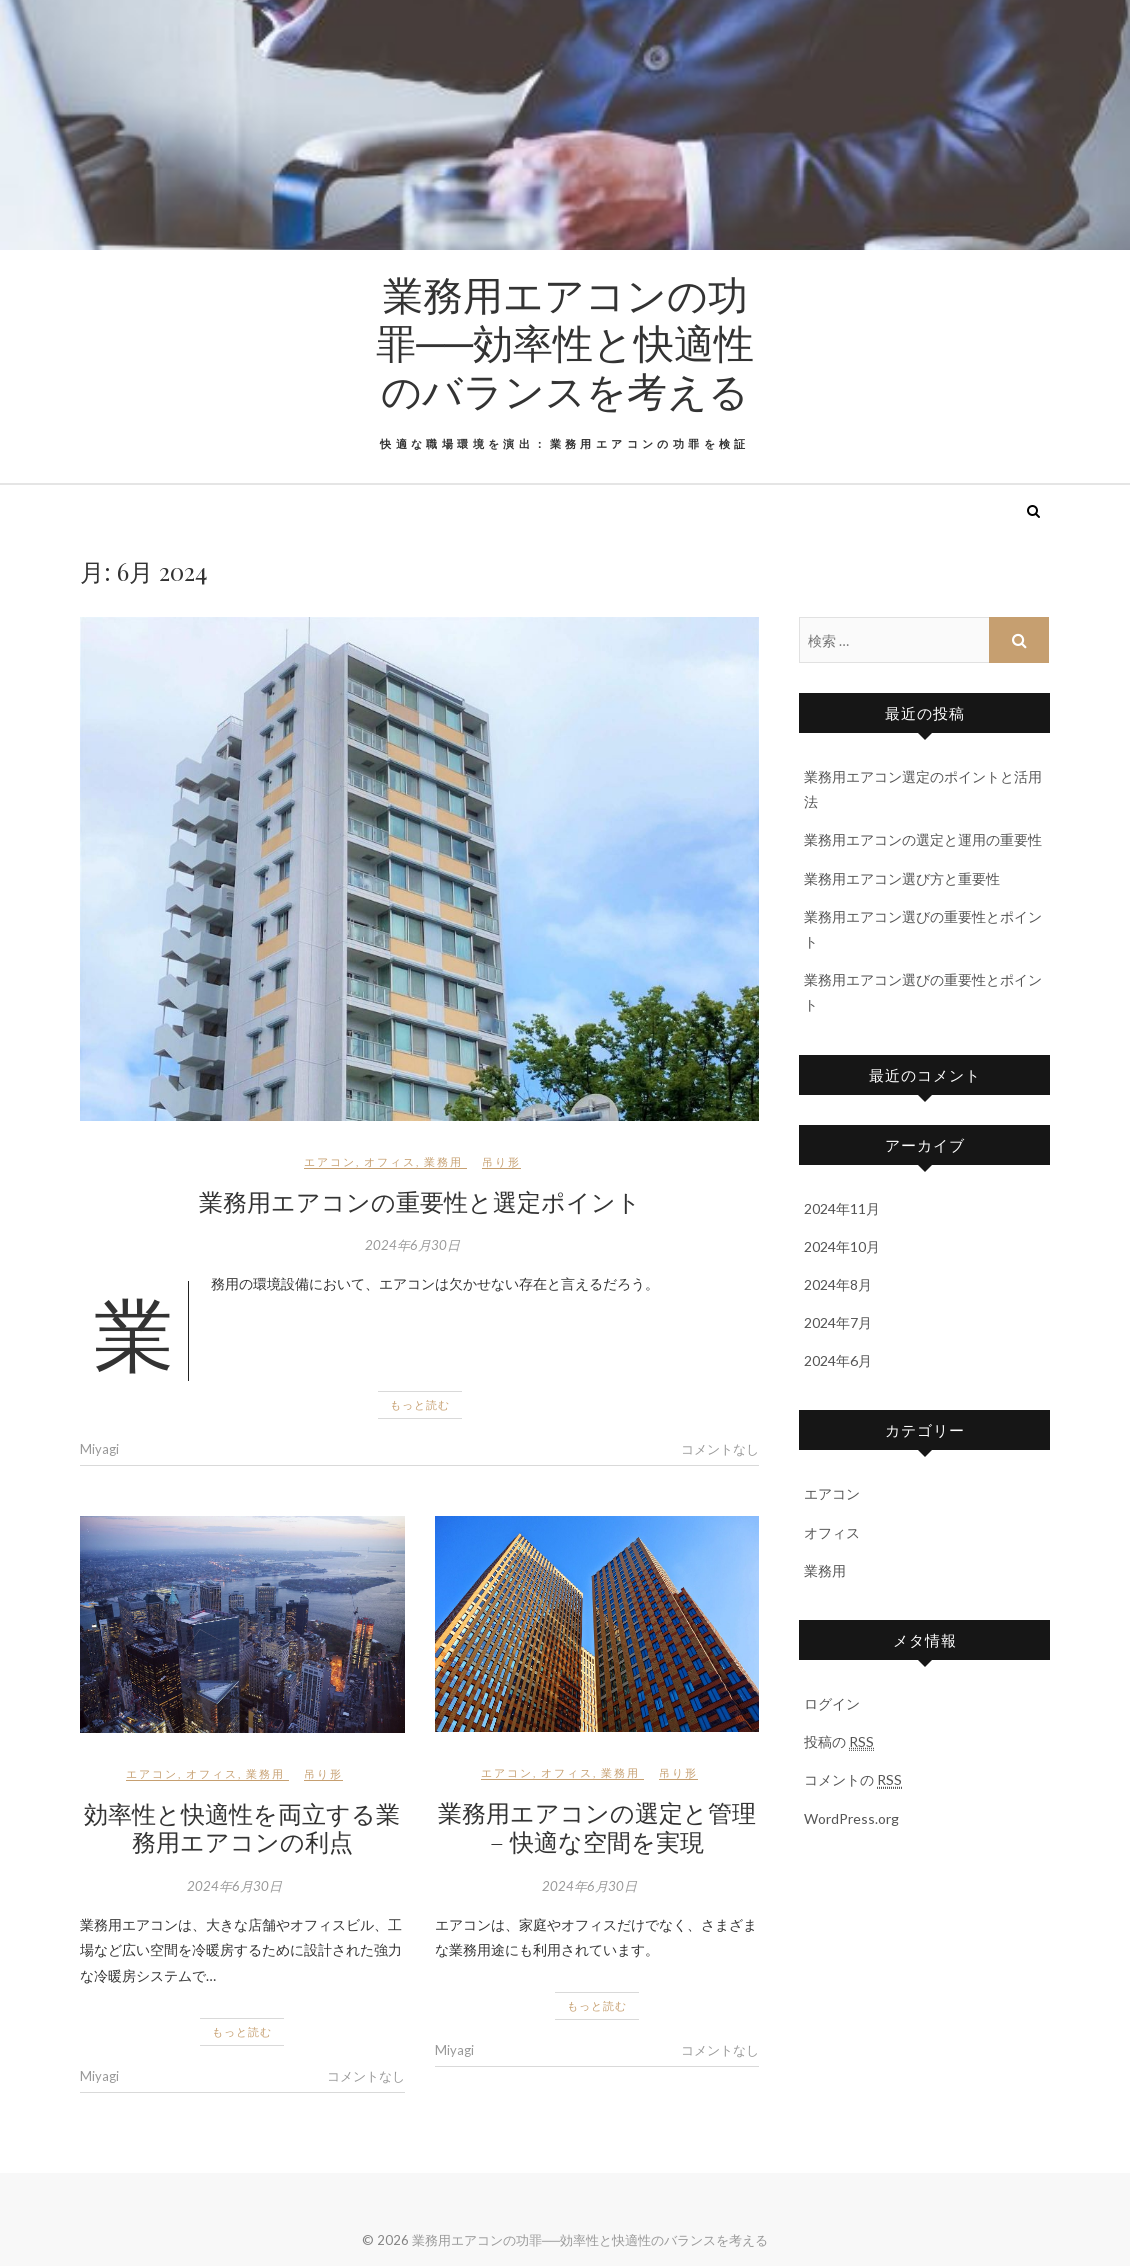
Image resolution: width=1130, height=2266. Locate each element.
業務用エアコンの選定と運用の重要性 (923, 839)
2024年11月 (842, 1208)
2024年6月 (838, 1360)
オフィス (390, 1161)
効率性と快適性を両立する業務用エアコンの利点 (242, 1827)
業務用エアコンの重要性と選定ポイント (420, 1201)
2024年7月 (838, 1322)
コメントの (853, 1780)
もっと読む (420, 1404)
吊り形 (501, 1161)
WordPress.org (851, 1818)
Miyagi (99, 1449)
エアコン (330, 1161)
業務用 (443, 1161)
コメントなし (720, 1449)
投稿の (839, 1742)
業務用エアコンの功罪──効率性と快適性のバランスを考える (565, 342)
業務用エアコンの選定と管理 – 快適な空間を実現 (597, 1826)
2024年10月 (842, 1246)
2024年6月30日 (412, 1245)
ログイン (832, 1703)
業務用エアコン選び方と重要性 (902, 878)
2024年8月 (838, 1284)
